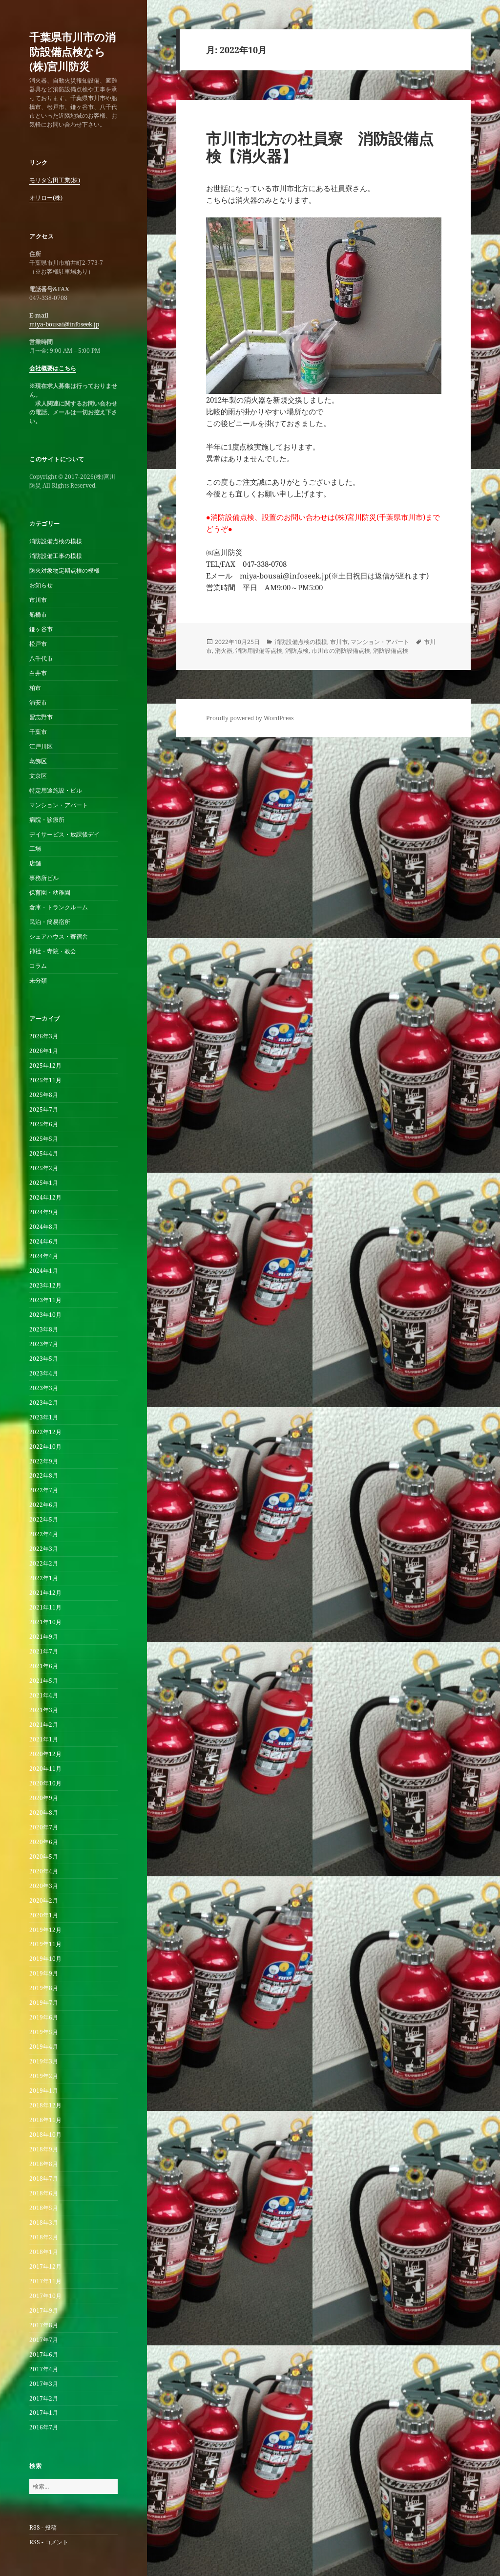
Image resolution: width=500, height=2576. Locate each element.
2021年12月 (45, 1593)
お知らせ (41, 585)
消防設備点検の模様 (55, 541)
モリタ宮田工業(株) (54, 180)
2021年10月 (45, 1622)
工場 (35, 848)
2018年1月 (43, 2252)
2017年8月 (43, 2325)
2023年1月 (43, 1417)
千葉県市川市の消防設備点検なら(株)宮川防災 (72, 51)
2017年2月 (43, 2398)
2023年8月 (43, 1329)
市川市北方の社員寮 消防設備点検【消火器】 (320, 147)
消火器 (223, 650)
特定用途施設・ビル (55, 790)
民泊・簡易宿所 (49, 922)
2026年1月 (43, 1051)
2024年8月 (43, 1227)
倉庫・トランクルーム (58, 907)
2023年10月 (45, 1314)
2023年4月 (43, 1373)
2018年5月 (43, 2208)
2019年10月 (45, 1958)
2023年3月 (43, 1388)
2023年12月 (45, 1285)
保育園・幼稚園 (49, 892)
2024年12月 (45, 1197)
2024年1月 (43, 1271)
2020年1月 (43, 1915)
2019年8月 (43, 1988)
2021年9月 (43, 1636)
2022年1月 (43, 1578)
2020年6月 (43, 1842)
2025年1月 (43, 1183)
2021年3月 (43, 1710)
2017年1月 (43, 2412)
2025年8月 (43, 1095)
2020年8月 (43, 1812)
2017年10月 (45, 2296)
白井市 (38, 673)
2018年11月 (45, 2120)
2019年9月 (43, 1973)
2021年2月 (43, 1724)
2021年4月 (43, 1695)
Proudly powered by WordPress (249, 718)
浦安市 (38, 702)
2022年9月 (43, 1461)
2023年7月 (43, 1344)
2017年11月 (45, 2281)
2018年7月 (43, 2178)
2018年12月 (45, 2105)
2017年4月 (43, 2369)
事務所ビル (44, 878)
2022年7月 (43, 1490)
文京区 (38, 776)
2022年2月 (43, 1563)
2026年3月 (43, 1036)
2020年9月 (43, 1798)
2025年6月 (43, 1124)
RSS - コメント (48, 2542)
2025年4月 (43, 1153)
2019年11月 (45, 1944)
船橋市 (38, 614)
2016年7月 (43, 2427)
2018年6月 (43, 2193)
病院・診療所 (46, 820)
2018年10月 (45, 2134)
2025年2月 (43, 1168)
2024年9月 (43, 1212)
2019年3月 (43, 2061)
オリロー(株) (45, 197)
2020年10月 (45, 1783)
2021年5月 (43, 1680)
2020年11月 (45, 1768)
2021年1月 (43, 1739)
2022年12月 (45, 1432)
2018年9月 (43, 2149)
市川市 (38, 600)
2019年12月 (45, 1930)
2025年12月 (45, 1065)
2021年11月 (45, 1607)
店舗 (35, 863)
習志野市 (41, 717)
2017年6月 (43, 2354)
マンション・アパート (58, 805)
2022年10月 (45, 1446)
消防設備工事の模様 (55, 556)
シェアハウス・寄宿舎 (58, 936)
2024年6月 (43, 1241)
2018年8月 (43, 2164)
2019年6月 (43, 2017)
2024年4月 (43, 1256)
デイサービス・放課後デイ (64, 834)
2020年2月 (43, 1900)
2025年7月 (43, 1109)
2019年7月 (43, 2002)
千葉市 (38, 732)
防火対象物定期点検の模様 (64, 570)
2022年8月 (43, 1475)
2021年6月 (43, 1666)
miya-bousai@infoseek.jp (64, 324)
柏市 (35, 688)
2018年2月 (43, 2237)
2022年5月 (43, 1519)
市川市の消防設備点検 (341, 650)
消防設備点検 (390, 650)
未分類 (38, 980)
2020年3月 (43, 1886)
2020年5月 (43, 1856)
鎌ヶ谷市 (41, 629)
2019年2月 (43, 2076)
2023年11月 (45, 1300)
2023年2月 (43, 1402)
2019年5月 (43, 2032)
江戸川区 (41, 746)
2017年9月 (43, 2310)
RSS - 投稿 (43, 2527)
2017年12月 (45, 2266)
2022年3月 (43, 1549)
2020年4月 (43, 1871)
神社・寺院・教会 (52, 951)
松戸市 (38, 644)
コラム (38, 966)
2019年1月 (43, 2090)
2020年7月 (43, 1827)
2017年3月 (43, 2384)
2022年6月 (43, 1505)
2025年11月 (45, 1080)
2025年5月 (43, 1139)
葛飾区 (38, 761)
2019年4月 (43, 2046)
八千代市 (41, 658)
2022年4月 (43, 1534)
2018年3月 (43, 2222)
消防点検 (297, 650)
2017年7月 (43, 2340)
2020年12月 (45, 1754)
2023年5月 (43, 1358)
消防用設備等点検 (258, 650)
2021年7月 (43, 1651)
